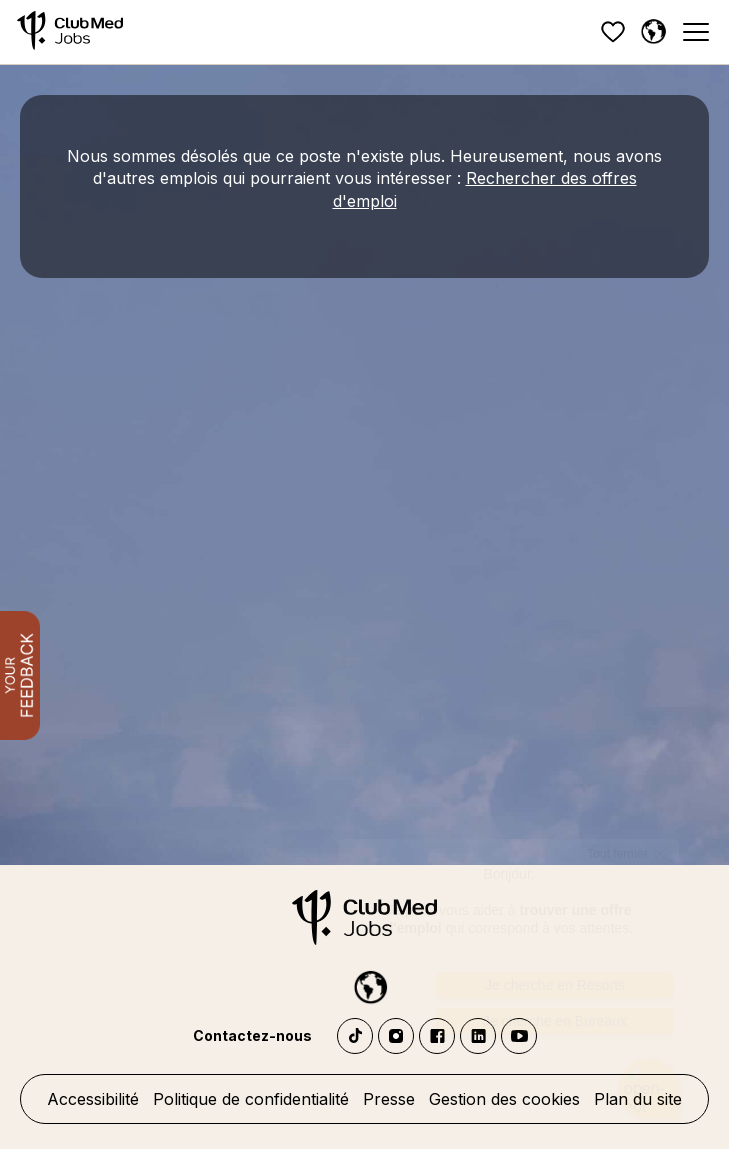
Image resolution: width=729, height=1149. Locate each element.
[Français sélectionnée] (653, 32)
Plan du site (638, 1099)
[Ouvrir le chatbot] (649, 1063)
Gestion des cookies (504, 1099)
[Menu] (695, 32)
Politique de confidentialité (251, 1099)
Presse (389, 1099)
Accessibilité (93, 1099)
